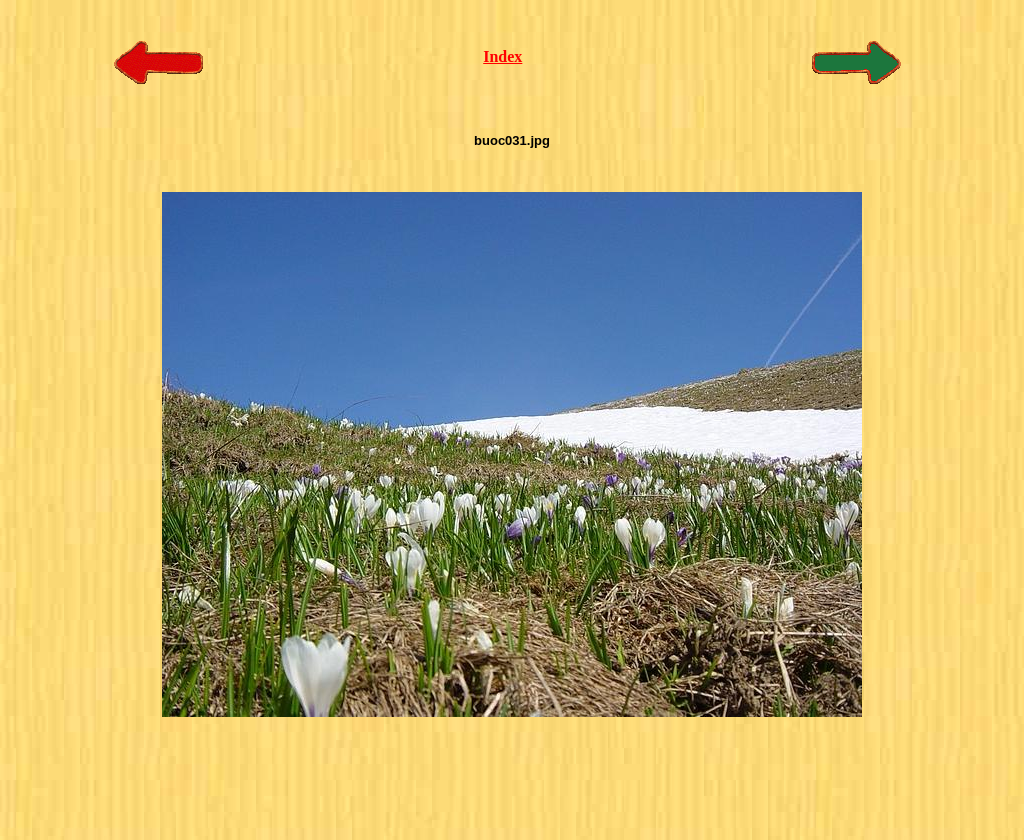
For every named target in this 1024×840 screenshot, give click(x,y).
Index (502, 56)
